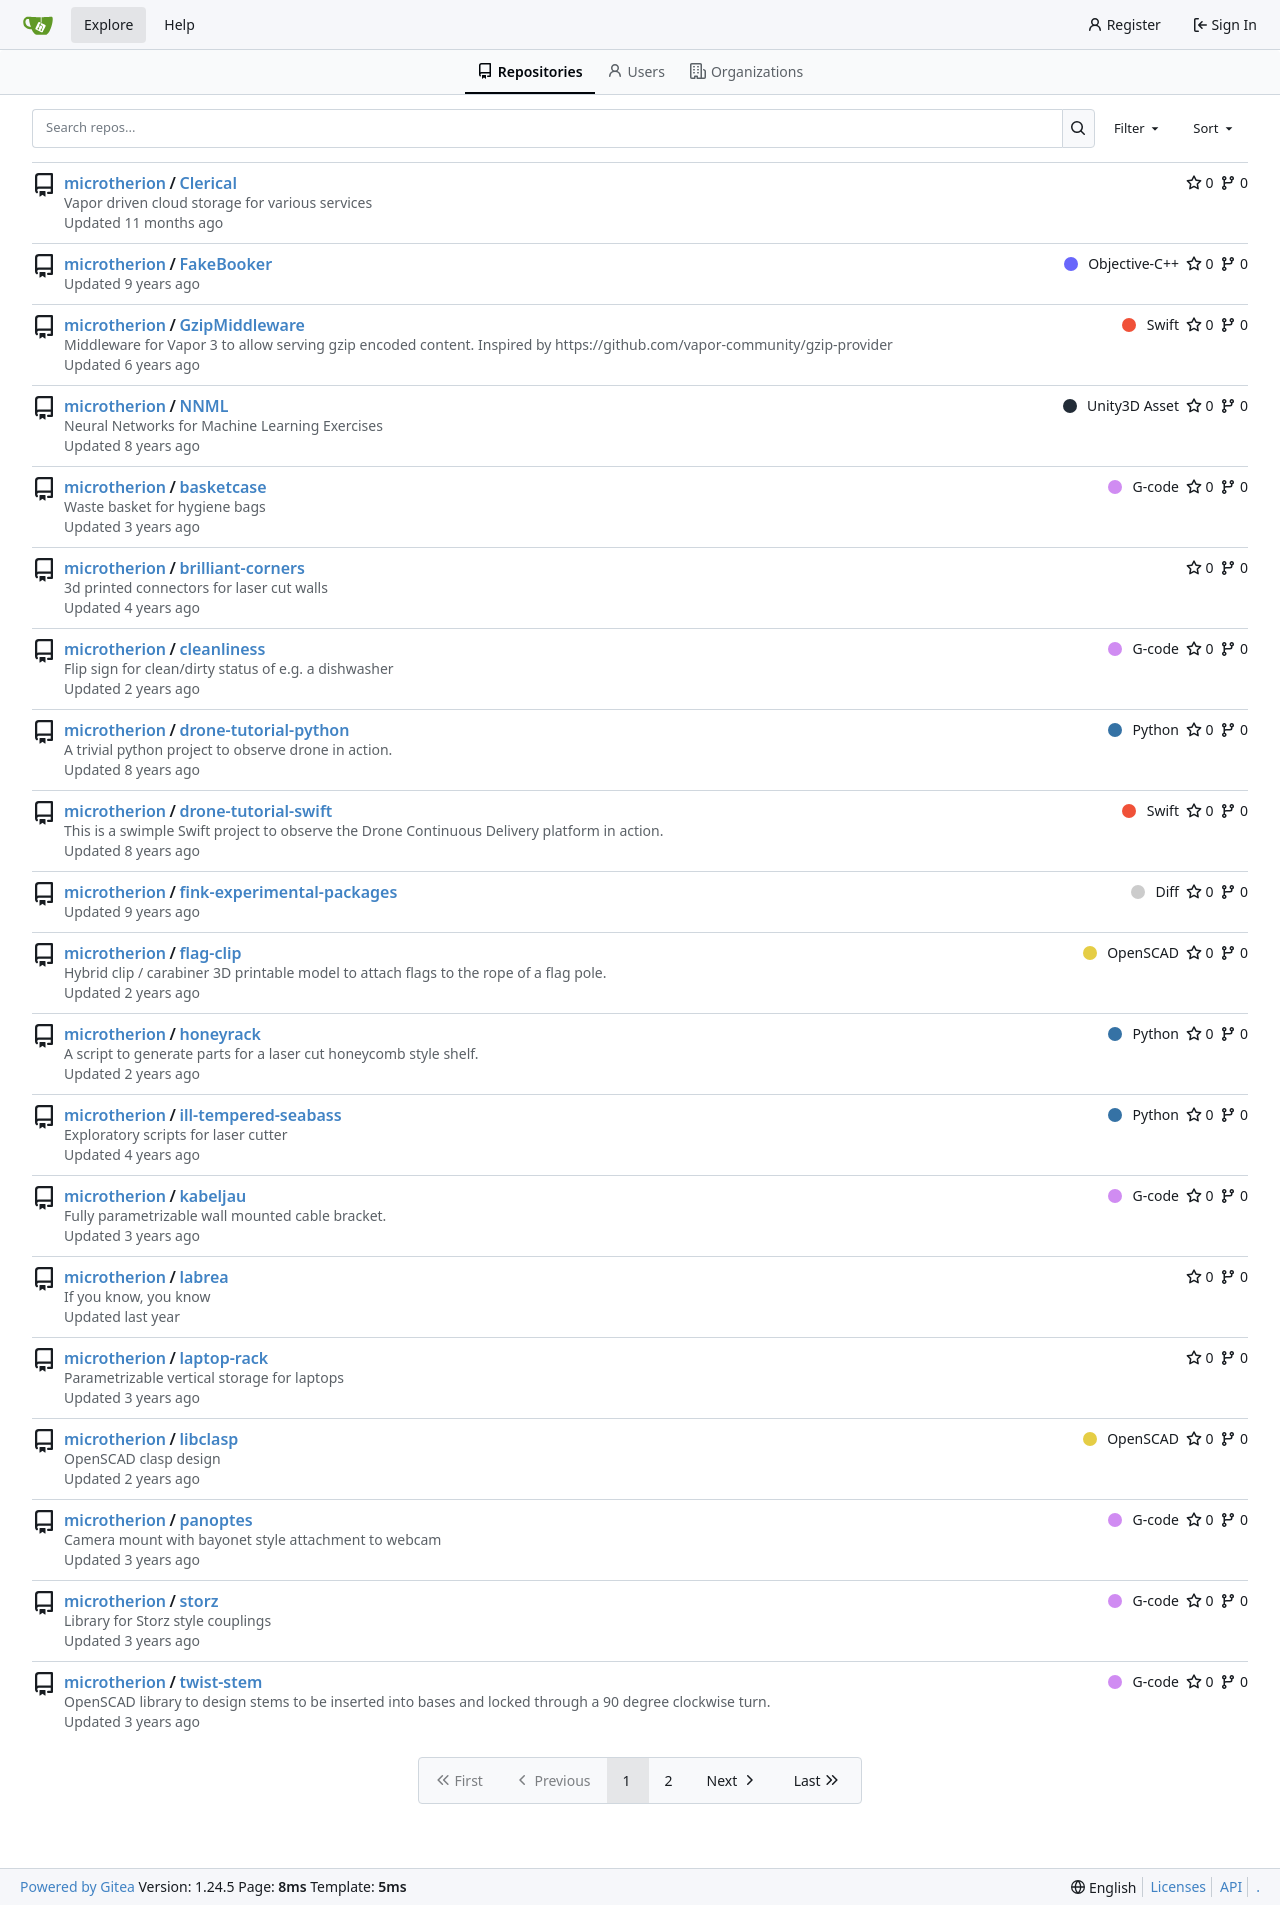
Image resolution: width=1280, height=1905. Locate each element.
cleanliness (222, 649)
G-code (1143, 486)
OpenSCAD (1131, 952)
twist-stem (220, 1682)
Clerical (208, 183)
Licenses (1179, 1886)
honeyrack (220, 1034)
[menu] (1103, 1887)
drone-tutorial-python (264, 730)
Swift (1150, 324)
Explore (108, 24)
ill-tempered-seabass (260, 1115)
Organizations (746, 71)
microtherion (115, 183)
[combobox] (1138, 128)
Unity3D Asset (1121, 405)
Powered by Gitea (77, 1886)
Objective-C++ (1121, 263)
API (1231, 1886)
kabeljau (212, 1196)
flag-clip (210, 953)
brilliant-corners (242, 568)
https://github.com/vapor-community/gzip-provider (724, 344)
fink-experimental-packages (288, 892)
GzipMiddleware (242, 325)
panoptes (215, 1520)
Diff (1155, 891)
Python (1143, 729)
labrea (203, 1277)
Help (179, 24)
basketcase (222, 487)
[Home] (38, 25)
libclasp (208, 1439)
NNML (203, 406)
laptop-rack (223, 1358)
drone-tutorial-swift (255, 811)
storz (198, 1601)
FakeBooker (225, 264)
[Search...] (1078, 128)
